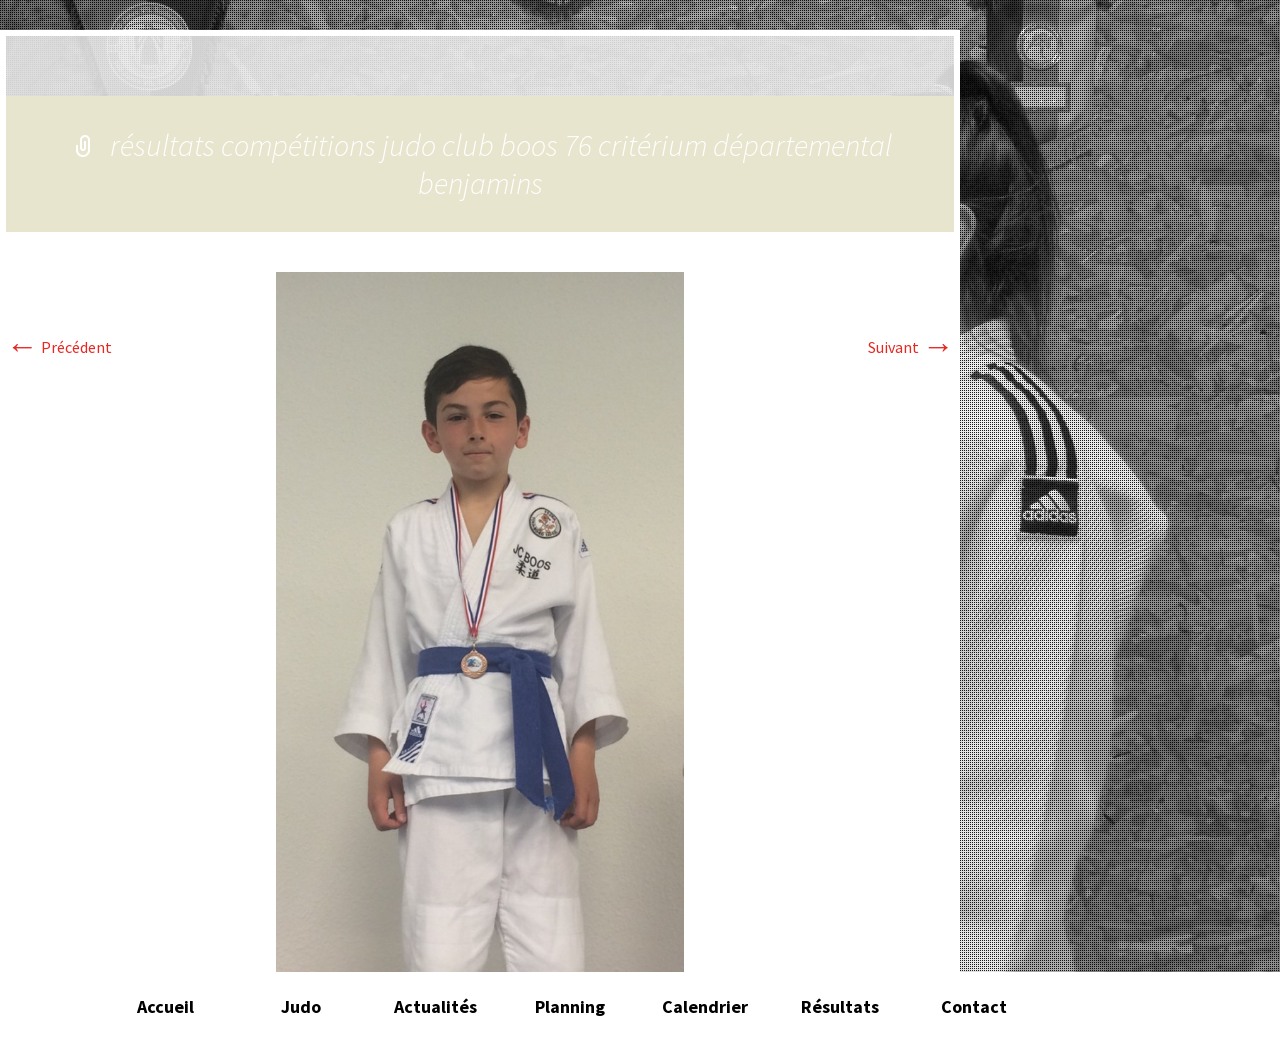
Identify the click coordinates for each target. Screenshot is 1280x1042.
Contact (974, 1006)
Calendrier (705, 1006)
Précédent (59, 347)
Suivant (911, 347)
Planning (570, 1006)
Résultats (840, 1006)
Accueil (165, 1006)
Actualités (435, 1006)
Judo (301, 1006)
